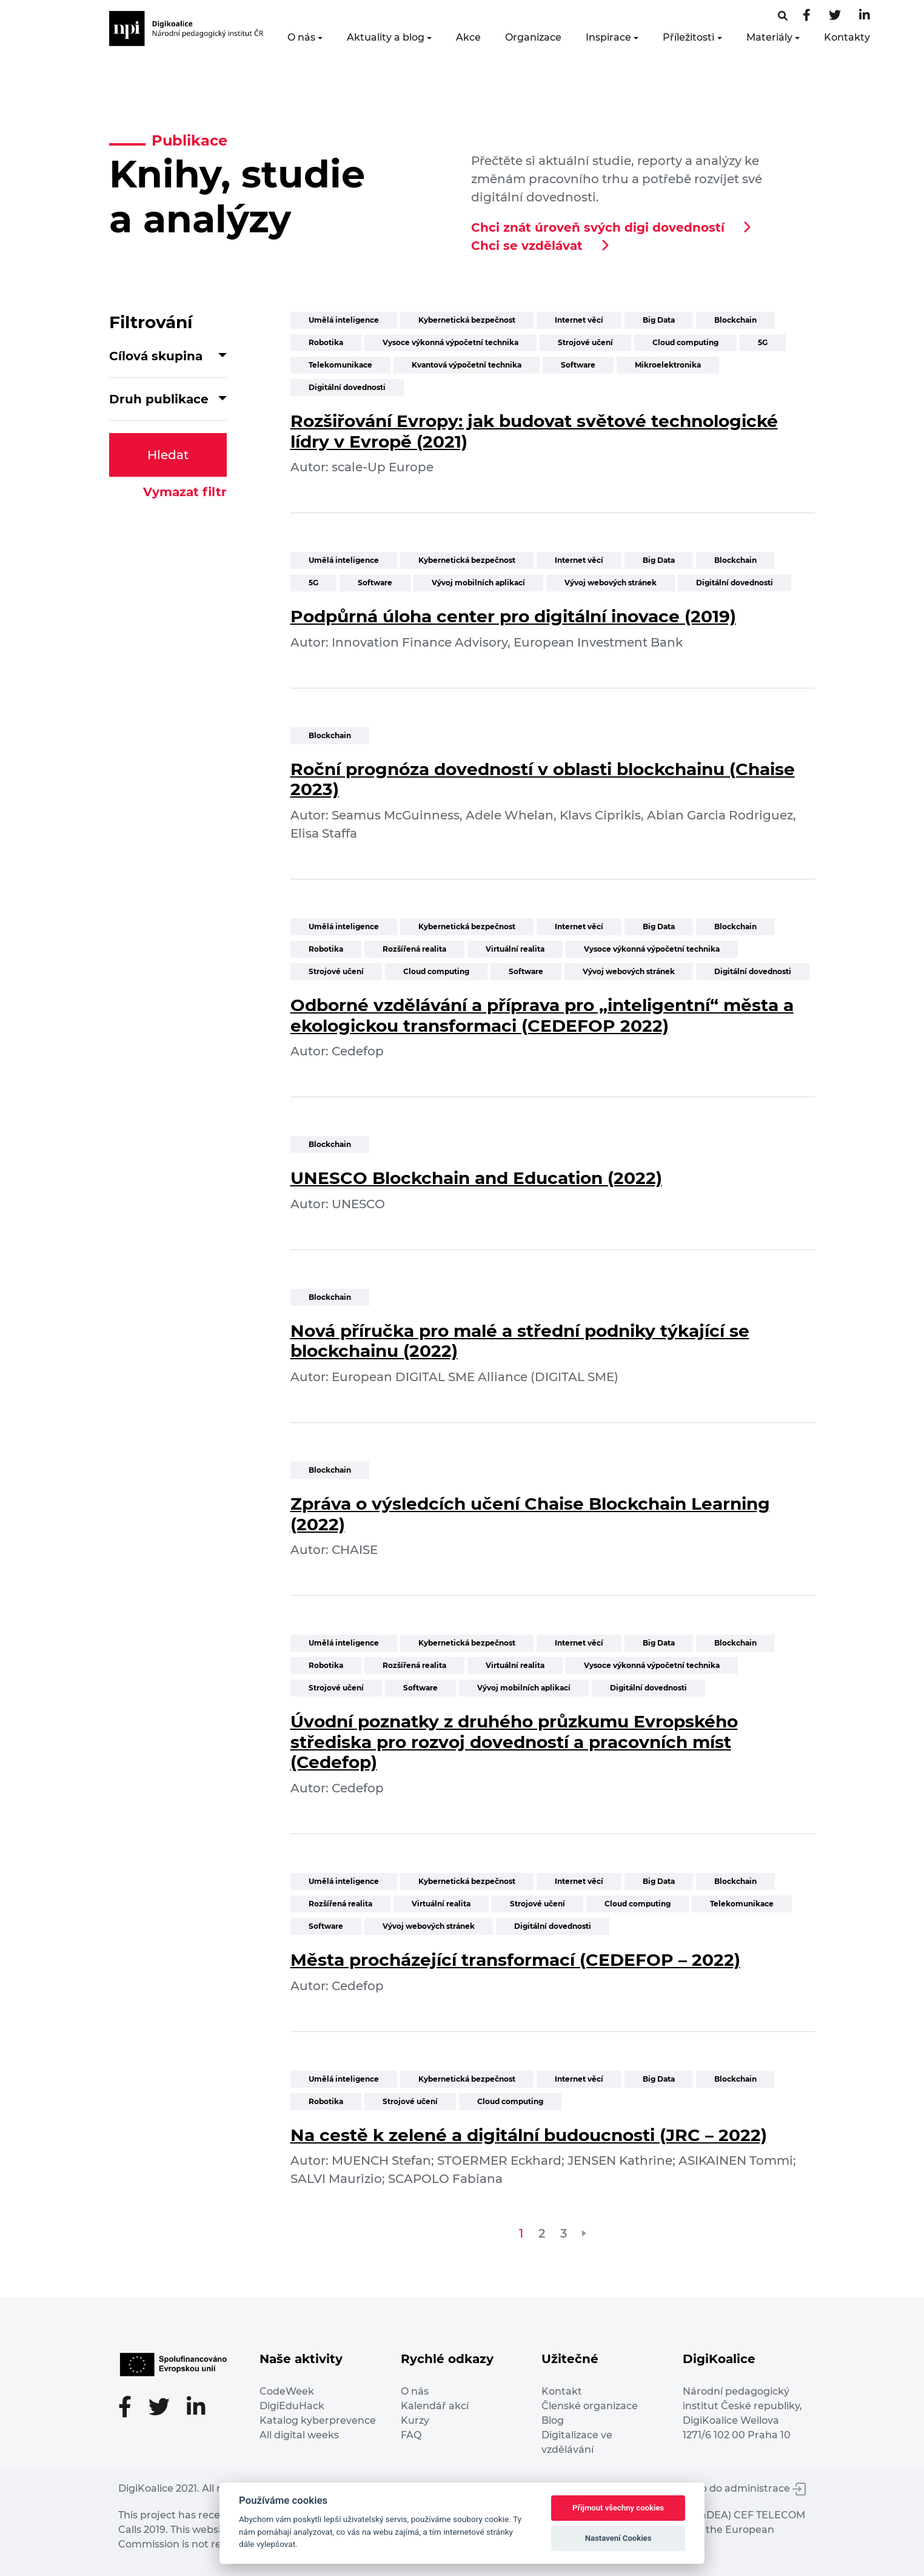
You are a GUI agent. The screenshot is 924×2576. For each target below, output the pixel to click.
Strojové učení (585, 342)
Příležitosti (688, 37)
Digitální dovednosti (347, 387)
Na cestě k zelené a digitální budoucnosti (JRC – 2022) (528, 2135)
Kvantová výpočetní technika (466, 364)
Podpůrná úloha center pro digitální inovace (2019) (513, 616)
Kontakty (847, 37)
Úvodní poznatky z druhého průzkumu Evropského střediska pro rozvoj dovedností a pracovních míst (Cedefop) (514, 1741)
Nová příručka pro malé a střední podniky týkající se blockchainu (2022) (519, 1341)
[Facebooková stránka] (783, 16)
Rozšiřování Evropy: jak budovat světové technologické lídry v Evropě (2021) (534, 431)
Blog (552, 2420)
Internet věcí (579, 320)
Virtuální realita (515, 948)
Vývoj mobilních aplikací (478, 582)
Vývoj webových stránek (610, 582)
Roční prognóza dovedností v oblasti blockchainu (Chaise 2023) (542, 779)
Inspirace (608, 37)
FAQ (411, 2435)
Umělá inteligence (344, 320)
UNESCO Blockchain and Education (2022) (476, 1178)
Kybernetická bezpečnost (466, 320)
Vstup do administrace (742, 2488)
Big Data (659, 320)
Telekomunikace (340, 364)
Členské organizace (589, 2406)
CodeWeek (286, 2391)
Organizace (533, 37)
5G (763, 342)
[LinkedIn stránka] (864, 16)
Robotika (326, 342)
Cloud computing (685, 342)
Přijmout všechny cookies (618, 2507)
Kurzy (415, 2420)
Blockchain (735, 320)
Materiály (769, 37)
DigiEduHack (291, 2406)
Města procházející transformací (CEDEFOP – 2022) (515, 1959)
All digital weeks (299, 2435)
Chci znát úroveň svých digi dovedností (598, 227)
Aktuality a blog (385, 37)
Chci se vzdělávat (527, 245)
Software (578, 364)
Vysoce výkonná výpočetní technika (450, 342)
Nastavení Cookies (618, 2538)
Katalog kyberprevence (317, 2420)
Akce (468, 37)
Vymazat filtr (185, 492)
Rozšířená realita (414, 948)
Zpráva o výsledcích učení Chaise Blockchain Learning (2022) (530, 1514)
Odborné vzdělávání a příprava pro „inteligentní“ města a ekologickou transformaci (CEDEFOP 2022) (542, 1015)
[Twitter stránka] (835, 16)
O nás (301, 37)
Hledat (168, 455)
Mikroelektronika (668, 364)
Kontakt (561, 2391)
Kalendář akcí (435, 2406)
